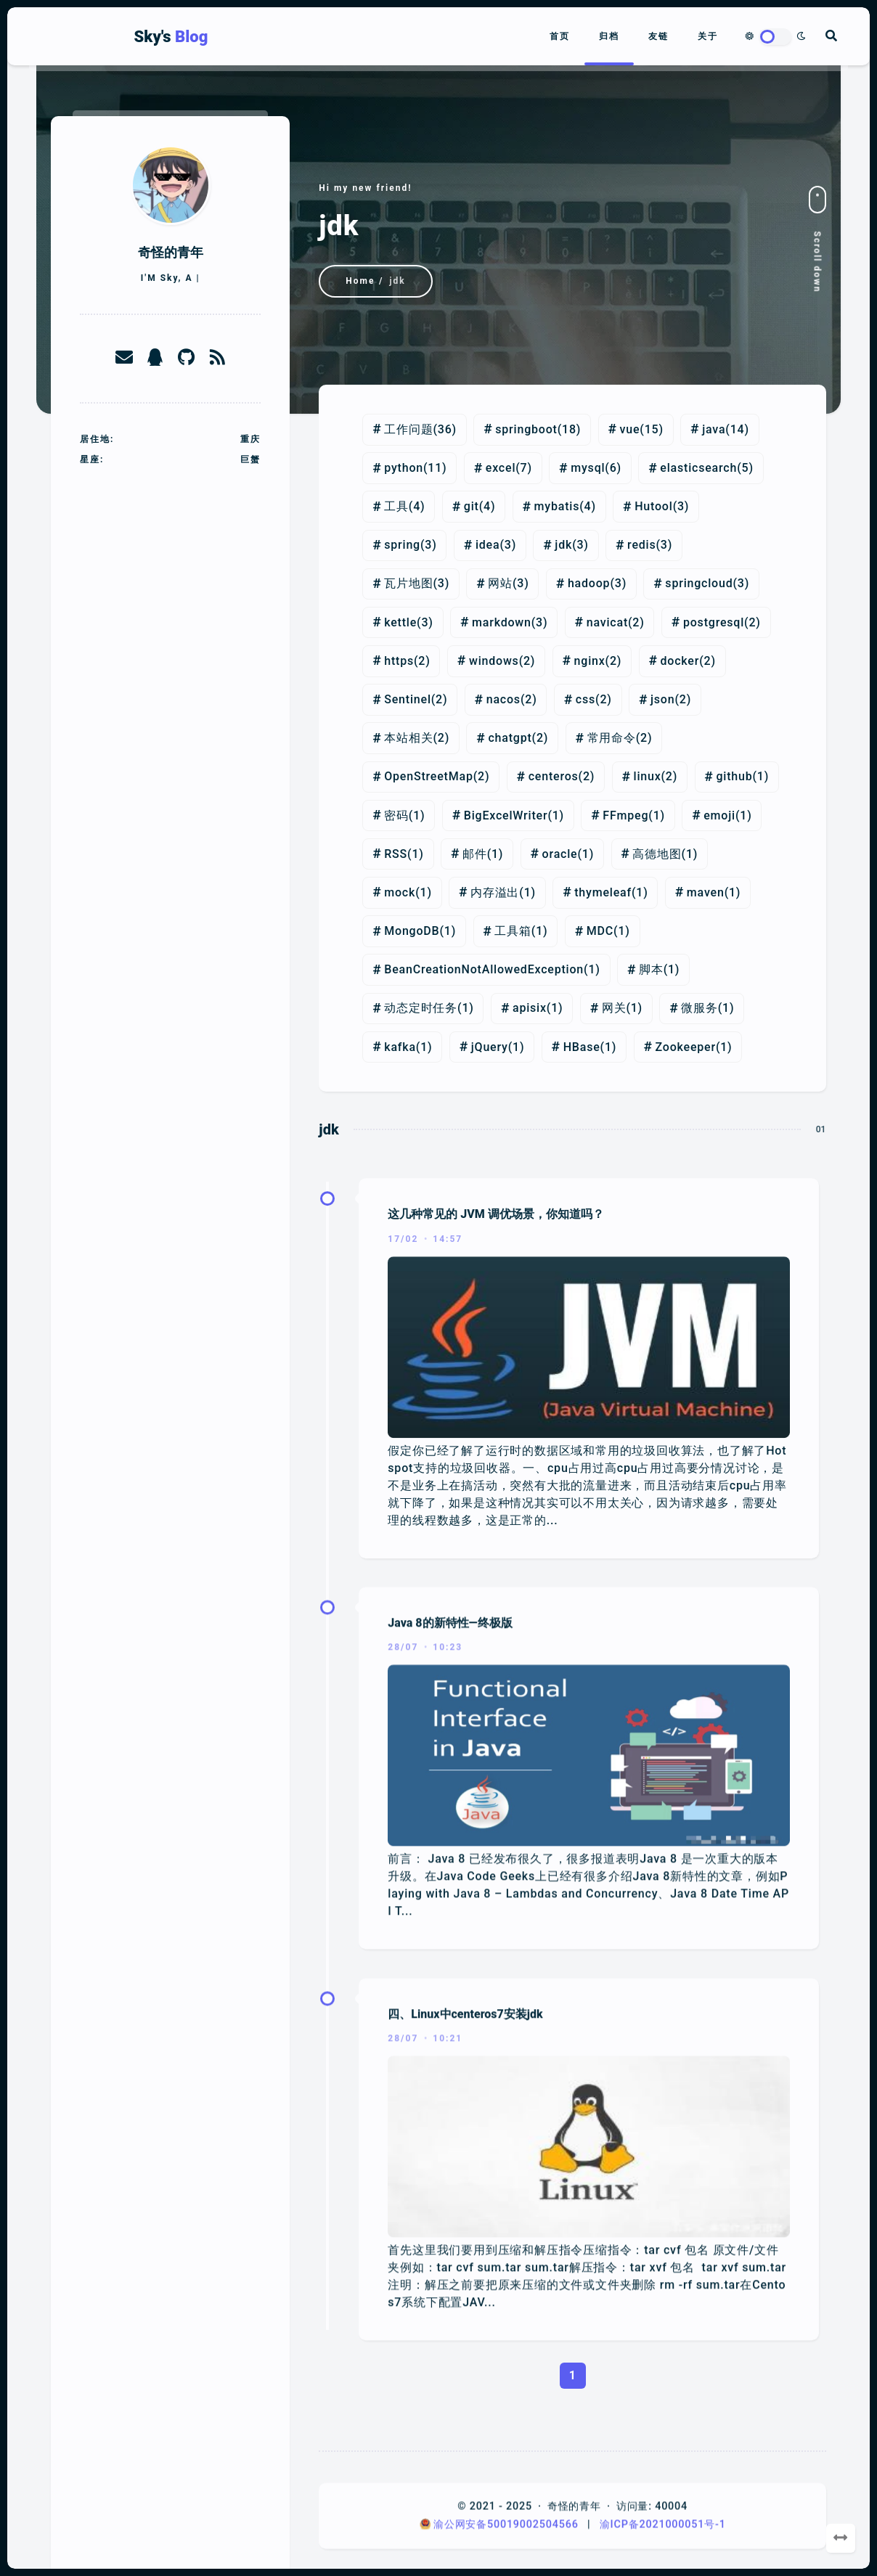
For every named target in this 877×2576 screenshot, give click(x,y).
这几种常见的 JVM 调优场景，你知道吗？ (495, 1547)
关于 (708, 36)
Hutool (653, 506)
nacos (503, 699)
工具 (396, 506)
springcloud (699, 583)
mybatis (557, 506)
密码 (396, 815)
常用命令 (611, 738)
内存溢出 (494, 892)
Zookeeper (685, 1047)
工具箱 (512, 931)
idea (488, 545)
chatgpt (509, 738)
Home (360, 281)
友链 (658, 36)
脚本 (651, 969)
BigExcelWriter (506, 815)
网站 (500, 583)
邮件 (474, 854)
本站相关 (408, 738)
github (734, 776)
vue (630, 429)
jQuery (489, 1047)
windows (494, 661)
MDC (600, 931)
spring (402, 545)
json (662, 699)
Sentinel (407, 699)
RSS (395, 854)
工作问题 (408, 429)
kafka (400, 1047)
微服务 (699, 1008)
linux (647, 776)
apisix (530, 1008)
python (403, 468)
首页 (560, 36)
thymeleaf (603, 892)
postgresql (713, 622)
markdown (501, 622)
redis (641, 545)
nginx (589, 661)
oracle (560, 854)
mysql (588, 468)
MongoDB (411, 931)
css (585, 699)
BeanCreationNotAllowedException (484, 969)
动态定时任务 (420, 1008)
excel (500, 468)
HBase (581, 1047)
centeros (554, 776)
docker (680, 661)
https (399, 661)
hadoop (589, 583)
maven (706, 892)
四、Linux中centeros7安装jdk (465, 2332)
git (471, 506)
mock (399, 892)
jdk (563, 545)
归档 (609, 36)
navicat (607, 622)
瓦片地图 (408, 583)
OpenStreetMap (428, 776)
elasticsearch (698, 468)
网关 (614, 1008)
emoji (719, 815)
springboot (526, 429)
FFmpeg (625, 815)
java (713, 429)
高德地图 (656, 854)
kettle (400, 622)
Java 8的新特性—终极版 (450, 1940)
